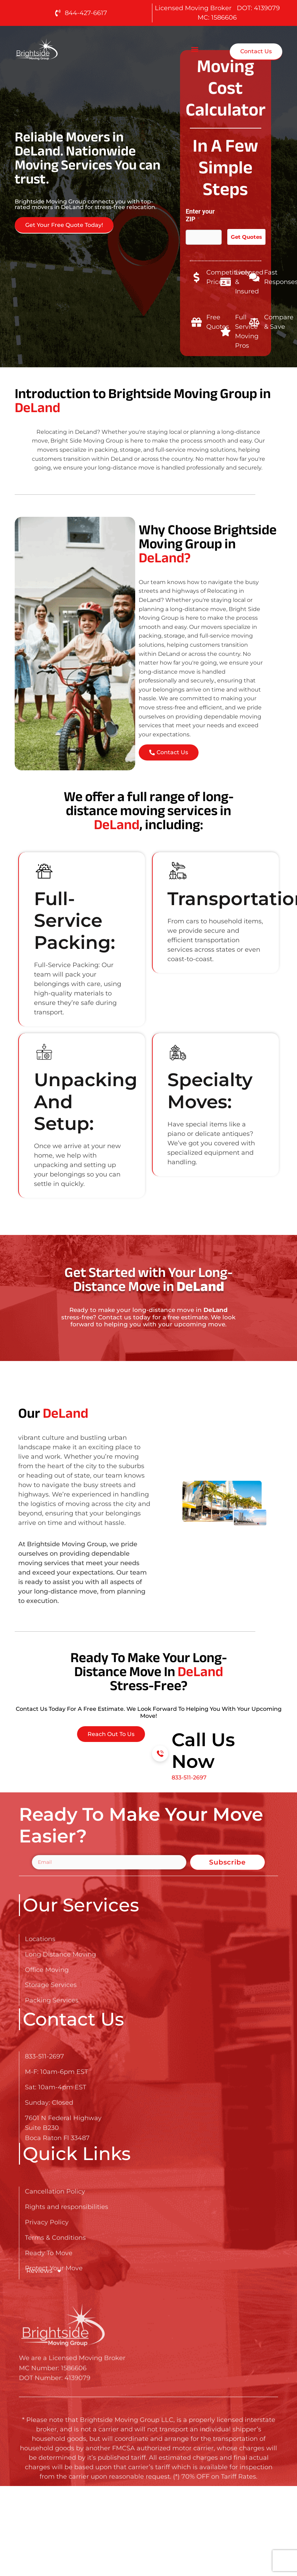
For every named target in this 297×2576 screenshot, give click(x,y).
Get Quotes (246, 237)
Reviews (44, 2271)
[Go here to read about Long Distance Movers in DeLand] (59, 49)
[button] (195, 49)
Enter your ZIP (200, 215)
